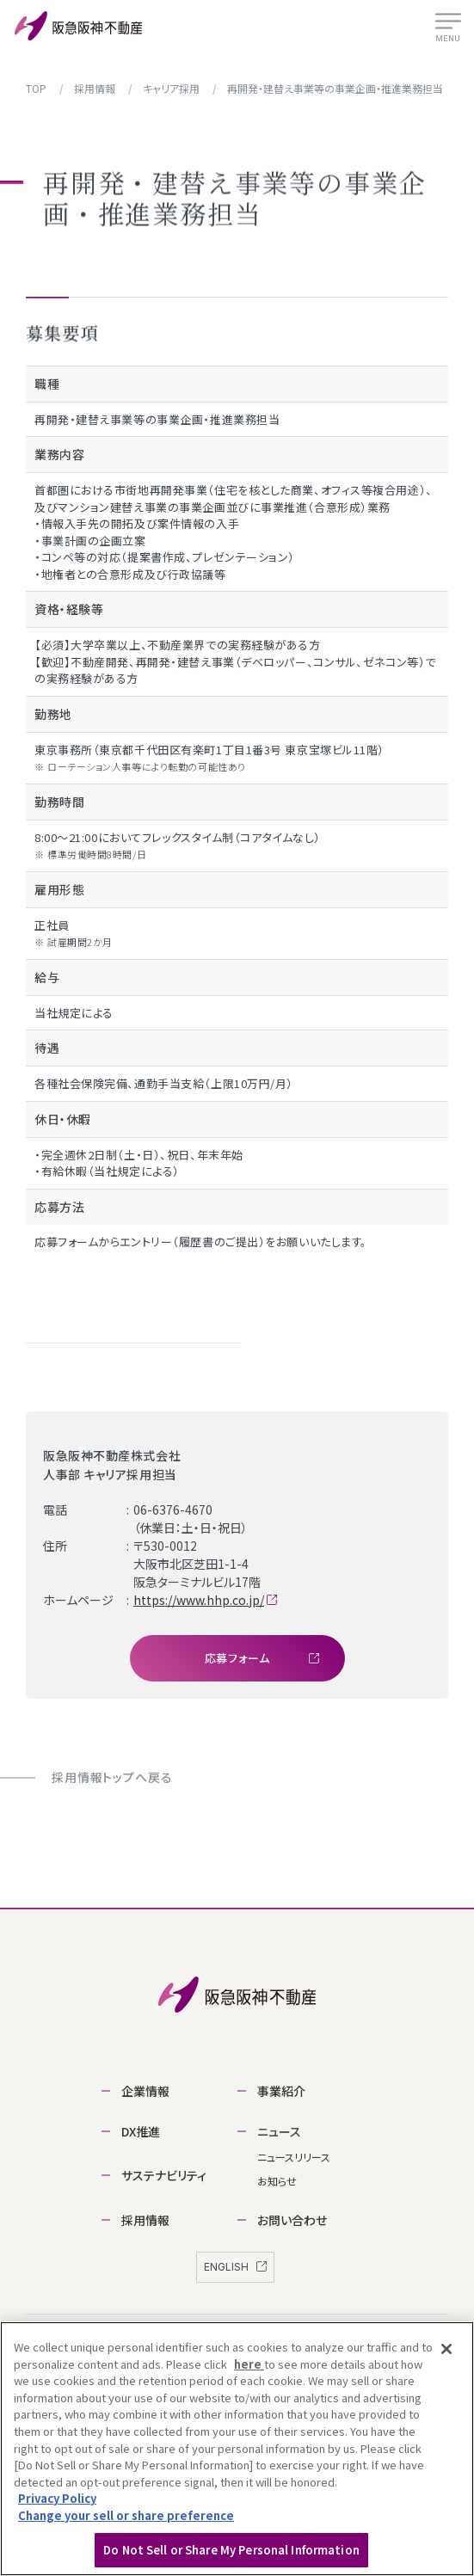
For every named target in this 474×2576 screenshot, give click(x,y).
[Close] (446, 2357)
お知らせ (277, 2180)
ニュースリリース (293, 2156)
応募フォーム (262, 1658)
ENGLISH (235, 2266)
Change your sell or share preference (126, 2523)
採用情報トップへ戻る (112, 1777)
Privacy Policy (57, 2507)
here (249, 2372)
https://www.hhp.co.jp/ (198, 1599)
